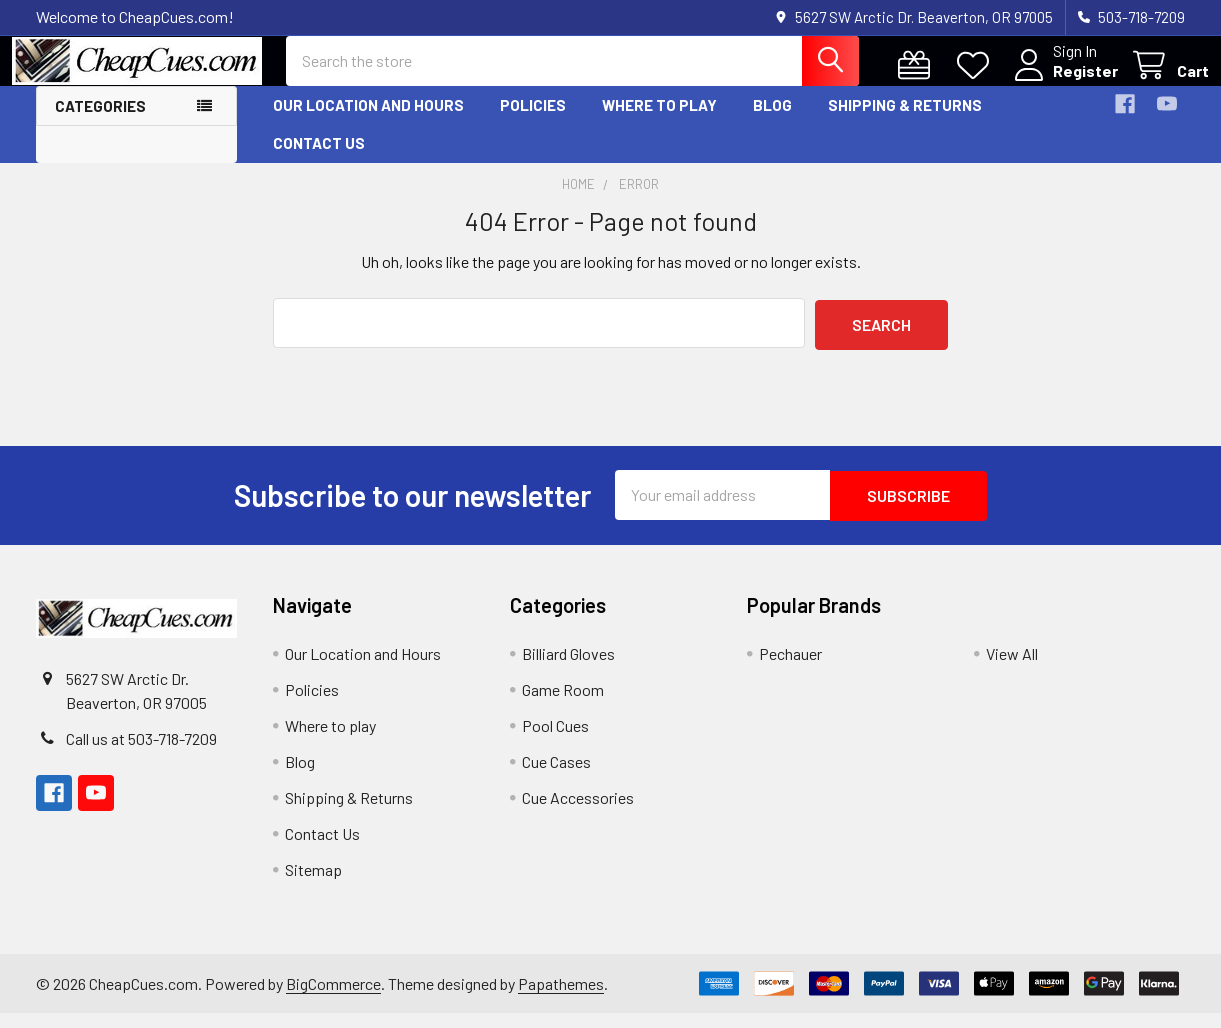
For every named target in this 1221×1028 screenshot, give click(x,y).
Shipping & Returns (905, 123)
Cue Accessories (578, 812)
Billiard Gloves (568, 668)
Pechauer (790, 668)
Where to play (659, 123)
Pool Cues (555, 740)
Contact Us (319, 161)
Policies (533, 123)
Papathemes (561, 997)
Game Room (563, 704)
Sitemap (313, 884)
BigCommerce (333, 997)
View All (1012, 668)
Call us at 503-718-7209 (141, 753)
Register (1061, 82)
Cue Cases (556, 776)
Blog (772, 123)
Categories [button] (100, 124)
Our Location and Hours (368, 123)
